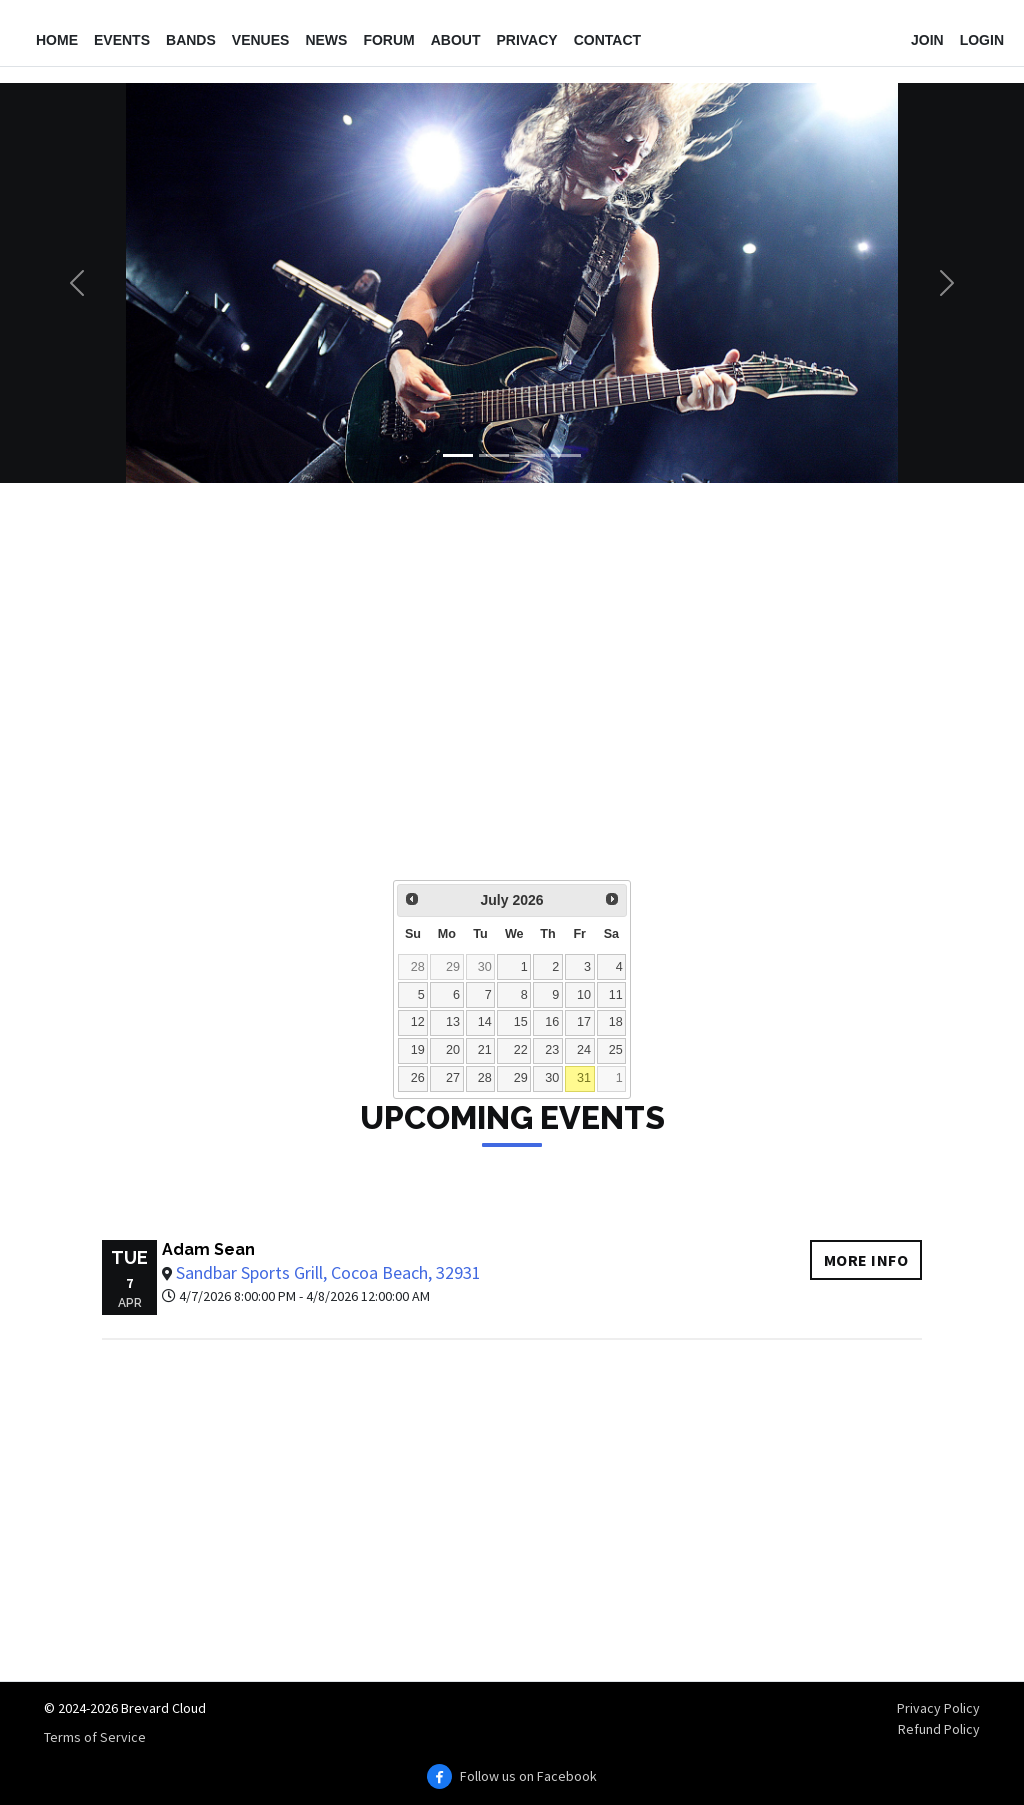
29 (453, 967)
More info (866, 1260)
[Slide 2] (494, 455)
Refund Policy (939, 1729)
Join (927, 40)
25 (616, 1050)
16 (552, 1022)
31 (584, 1078)
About (456, 40)
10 (584, 995)
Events (122, 40)
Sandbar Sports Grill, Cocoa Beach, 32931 (328, 1272)
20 (453, 1050)
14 (485, 1022)
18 (616, 1022)
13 (453, 1022)
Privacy (526, 40)
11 (616, 995)
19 (418, 1050)
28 (418, 967)
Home (57, 40)
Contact (607, 40)
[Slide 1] (458, 455)
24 (584, 1050)
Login (982, 40)
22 (521, 1050)
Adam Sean (208, 1249)
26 (418, 1078)
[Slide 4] (566, 455)
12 (418, 1022)
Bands (191, 40)
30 (485, 967)
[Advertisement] (512, 695)
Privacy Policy (938, 1708)
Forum (388, 40)
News (326, 40)
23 (552, 1050)
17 (584, 1022)
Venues (261, 40)
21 (485, 1050)
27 (453, 1078)
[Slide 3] (530, 455)
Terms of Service (95, 1737)
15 (521, 1022)
